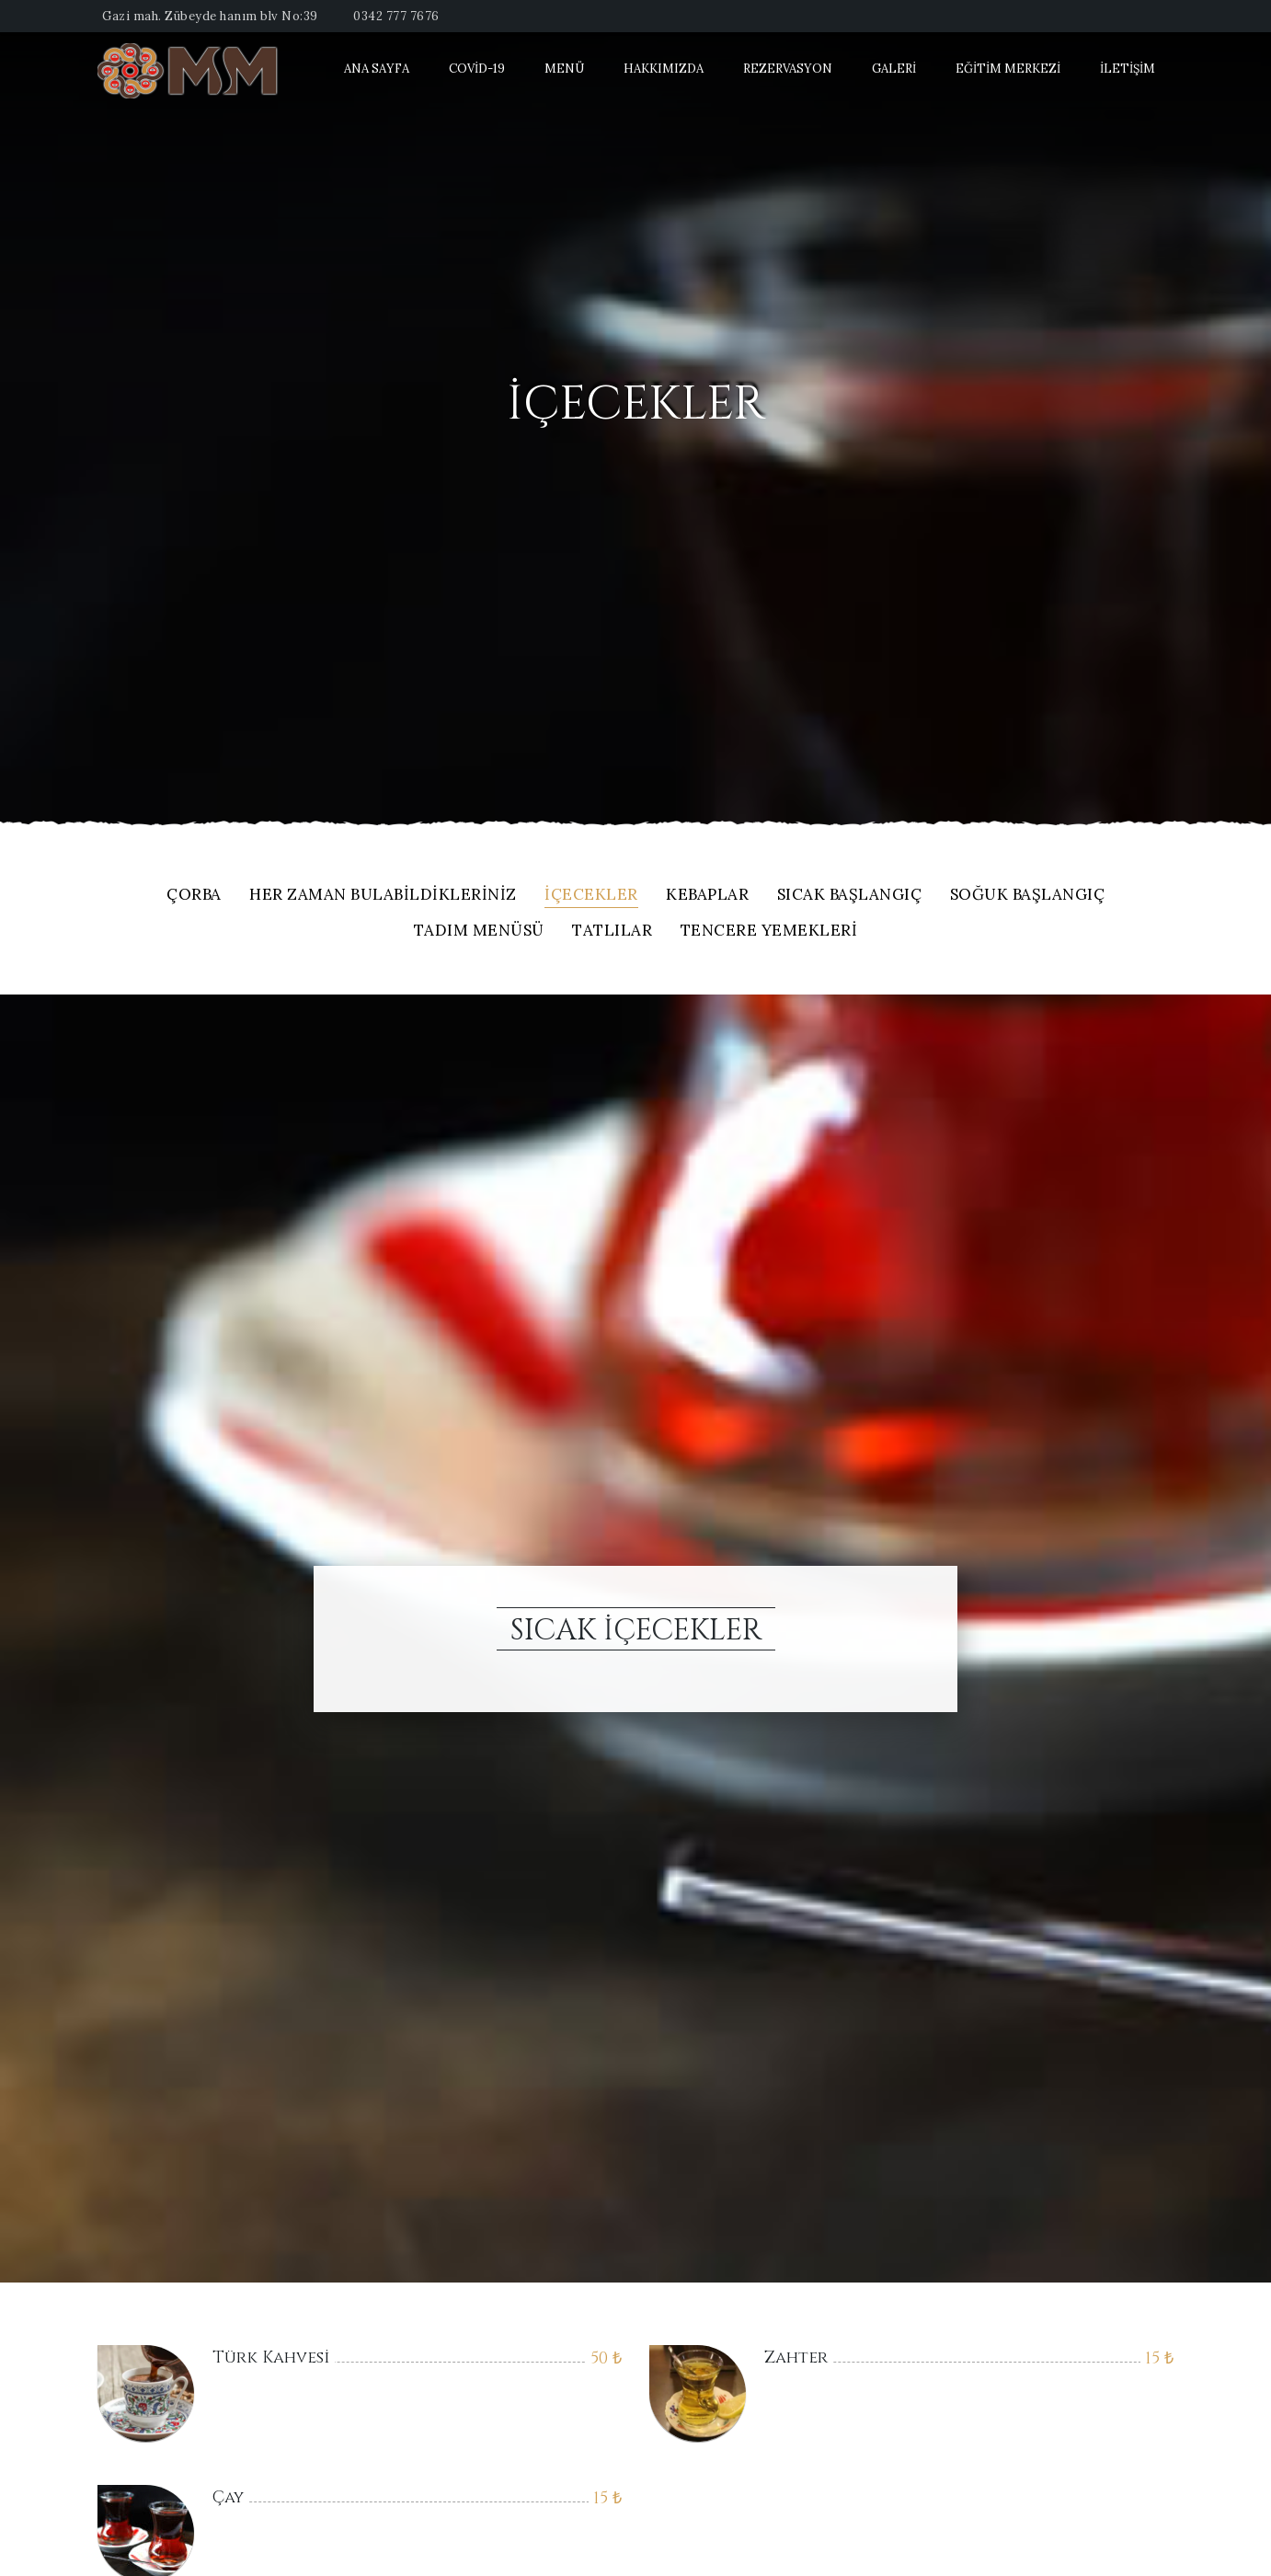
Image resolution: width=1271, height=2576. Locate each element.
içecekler (591, 895)
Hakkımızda (664, 68)
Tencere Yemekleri (769, 931)
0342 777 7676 (396, 16)
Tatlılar (612, 931)
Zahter (796, 2357)
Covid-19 (477, 68)
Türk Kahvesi (271, 2357)
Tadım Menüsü (479, 931)
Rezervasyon (787, 68)
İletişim (1127, 68)
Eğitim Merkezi (1008, 68)
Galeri (894, 68)
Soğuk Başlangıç (1027, 895)
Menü (564, 68)
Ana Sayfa (376, 68)
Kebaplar (707, 895)
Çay (228, 2497)
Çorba (194, 895)
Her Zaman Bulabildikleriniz (383, 895)
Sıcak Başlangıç (849, 895)
